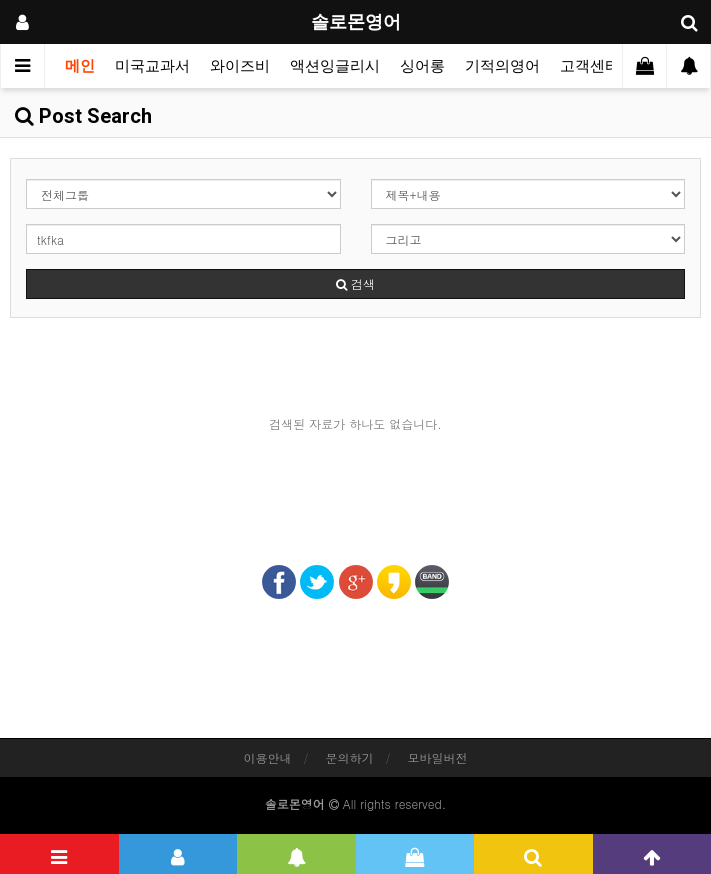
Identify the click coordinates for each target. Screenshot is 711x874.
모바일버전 (438, 757)
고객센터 (590, 66)
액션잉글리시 (335, 66)
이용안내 (267, 757)
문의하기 (350, 757)
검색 (355, 283)
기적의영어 (502, 66)
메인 (80, 66)
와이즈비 (240, 66)
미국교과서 (152, 66)
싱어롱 (422, 66)
